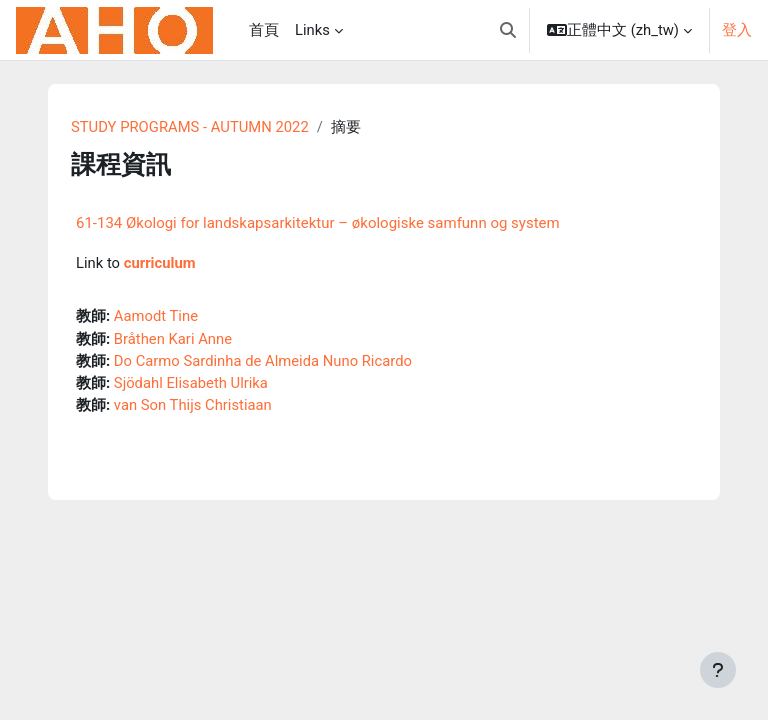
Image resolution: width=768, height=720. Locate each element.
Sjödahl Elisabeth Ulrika (191, 383)
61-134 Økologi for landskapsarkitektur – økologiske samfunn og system (318, 223)
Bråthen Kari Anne (173, 339)
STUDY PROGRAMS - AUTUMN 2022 (190, 127)
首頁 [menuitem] (264, 30)
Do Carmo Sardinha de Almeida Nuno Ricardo (263, 361)
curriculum (160, 263)
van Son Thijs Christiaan (193, 405)
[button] (508, 30)
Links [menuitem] (312, 30)
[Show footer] (718, 670)
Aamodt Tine (156, 316)
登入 (737, 30)
